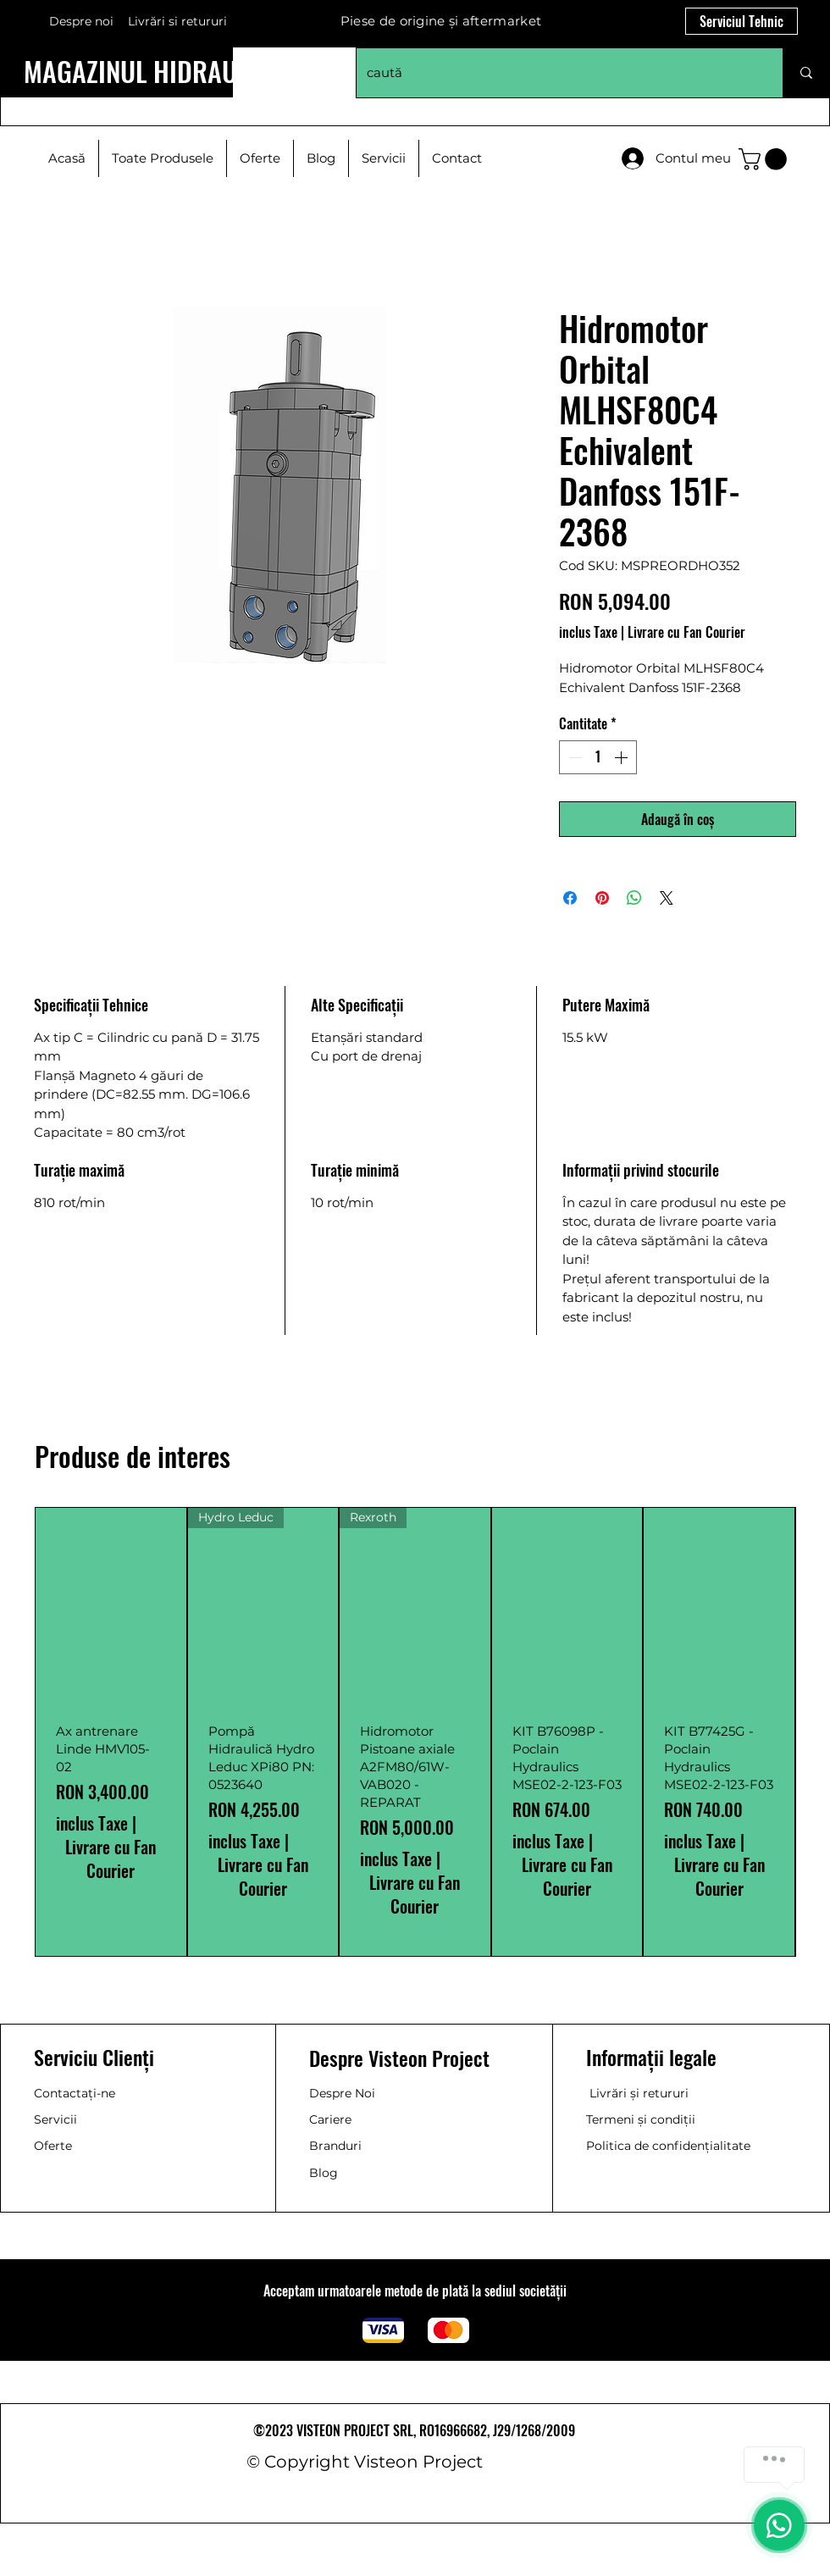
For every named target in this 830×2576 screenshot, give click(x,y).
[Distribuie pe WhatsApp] (634, 898)
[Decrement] (573, 757)
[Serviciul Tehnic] (741, 21)
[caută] (557, 72)
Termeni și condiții (640, 2119)
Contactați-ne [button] (74, 2093)
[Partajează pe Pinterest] (602, 898)
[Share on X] (666, 898)
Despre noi (81, 21)
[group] (415, 1732)
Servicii (55, 2119)
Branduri (335, 2145)
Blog (323, 2172)
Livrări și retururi (639, 2093)
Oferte (53, 2145)
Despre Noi (342, 2093)
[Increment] (622, 757)
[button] (765, 159)
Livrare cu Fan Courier (686, 632)
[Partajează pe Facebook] (570, 898)
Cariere (330, 2119)
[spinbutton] (598, 757)
